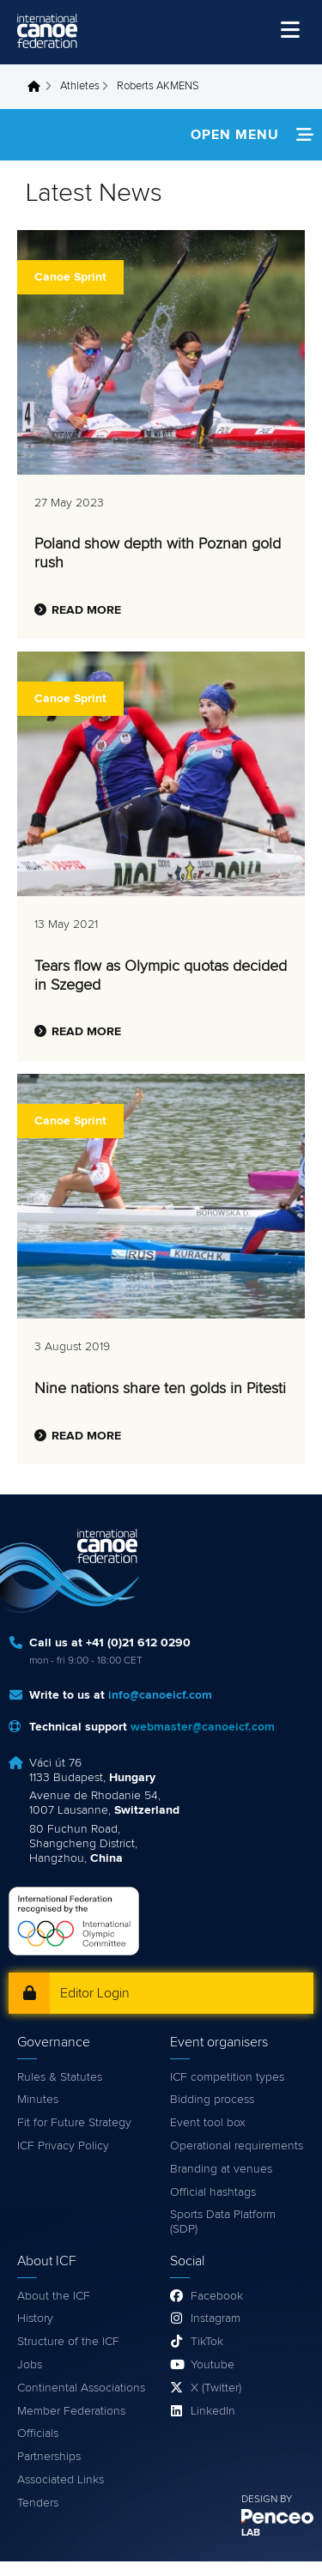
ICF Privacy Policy (63, 2146)
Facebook (217, 2296)
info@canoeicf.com (160, 1695)
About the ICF (53, 2296)
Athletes (80, 86)
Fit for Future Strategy (74, 2123)
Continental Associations (81, 2388)
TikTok (207, 2342)
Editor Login (95, 1993)
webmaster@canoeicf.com (203, 1727)
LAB (250, 2533)
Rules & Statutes (59, 2077)
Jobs (29, 2365)
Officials (37, 2434)
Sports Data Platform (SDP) (223, 2222)
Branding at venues (221, 2169)
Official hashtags (213, 2192)
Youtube (212, 2365)
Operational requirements (236, 2146)
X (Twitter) (216, 2388)
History (35, 2318)
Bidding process (212, 2100)
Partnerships (49, 2457)
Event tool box (208, 2123)
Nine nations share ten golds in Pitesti (160, 1389)
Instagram (215, 2318)
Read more (86, 610)
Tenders (37, 2503)
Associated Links (60, 2480)
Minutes (37, 2100)
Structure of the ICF (68, 2342)
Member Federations (71, 2411)
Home (39, 87)
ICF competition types (227, 2077)
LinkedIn (213, 2411)
